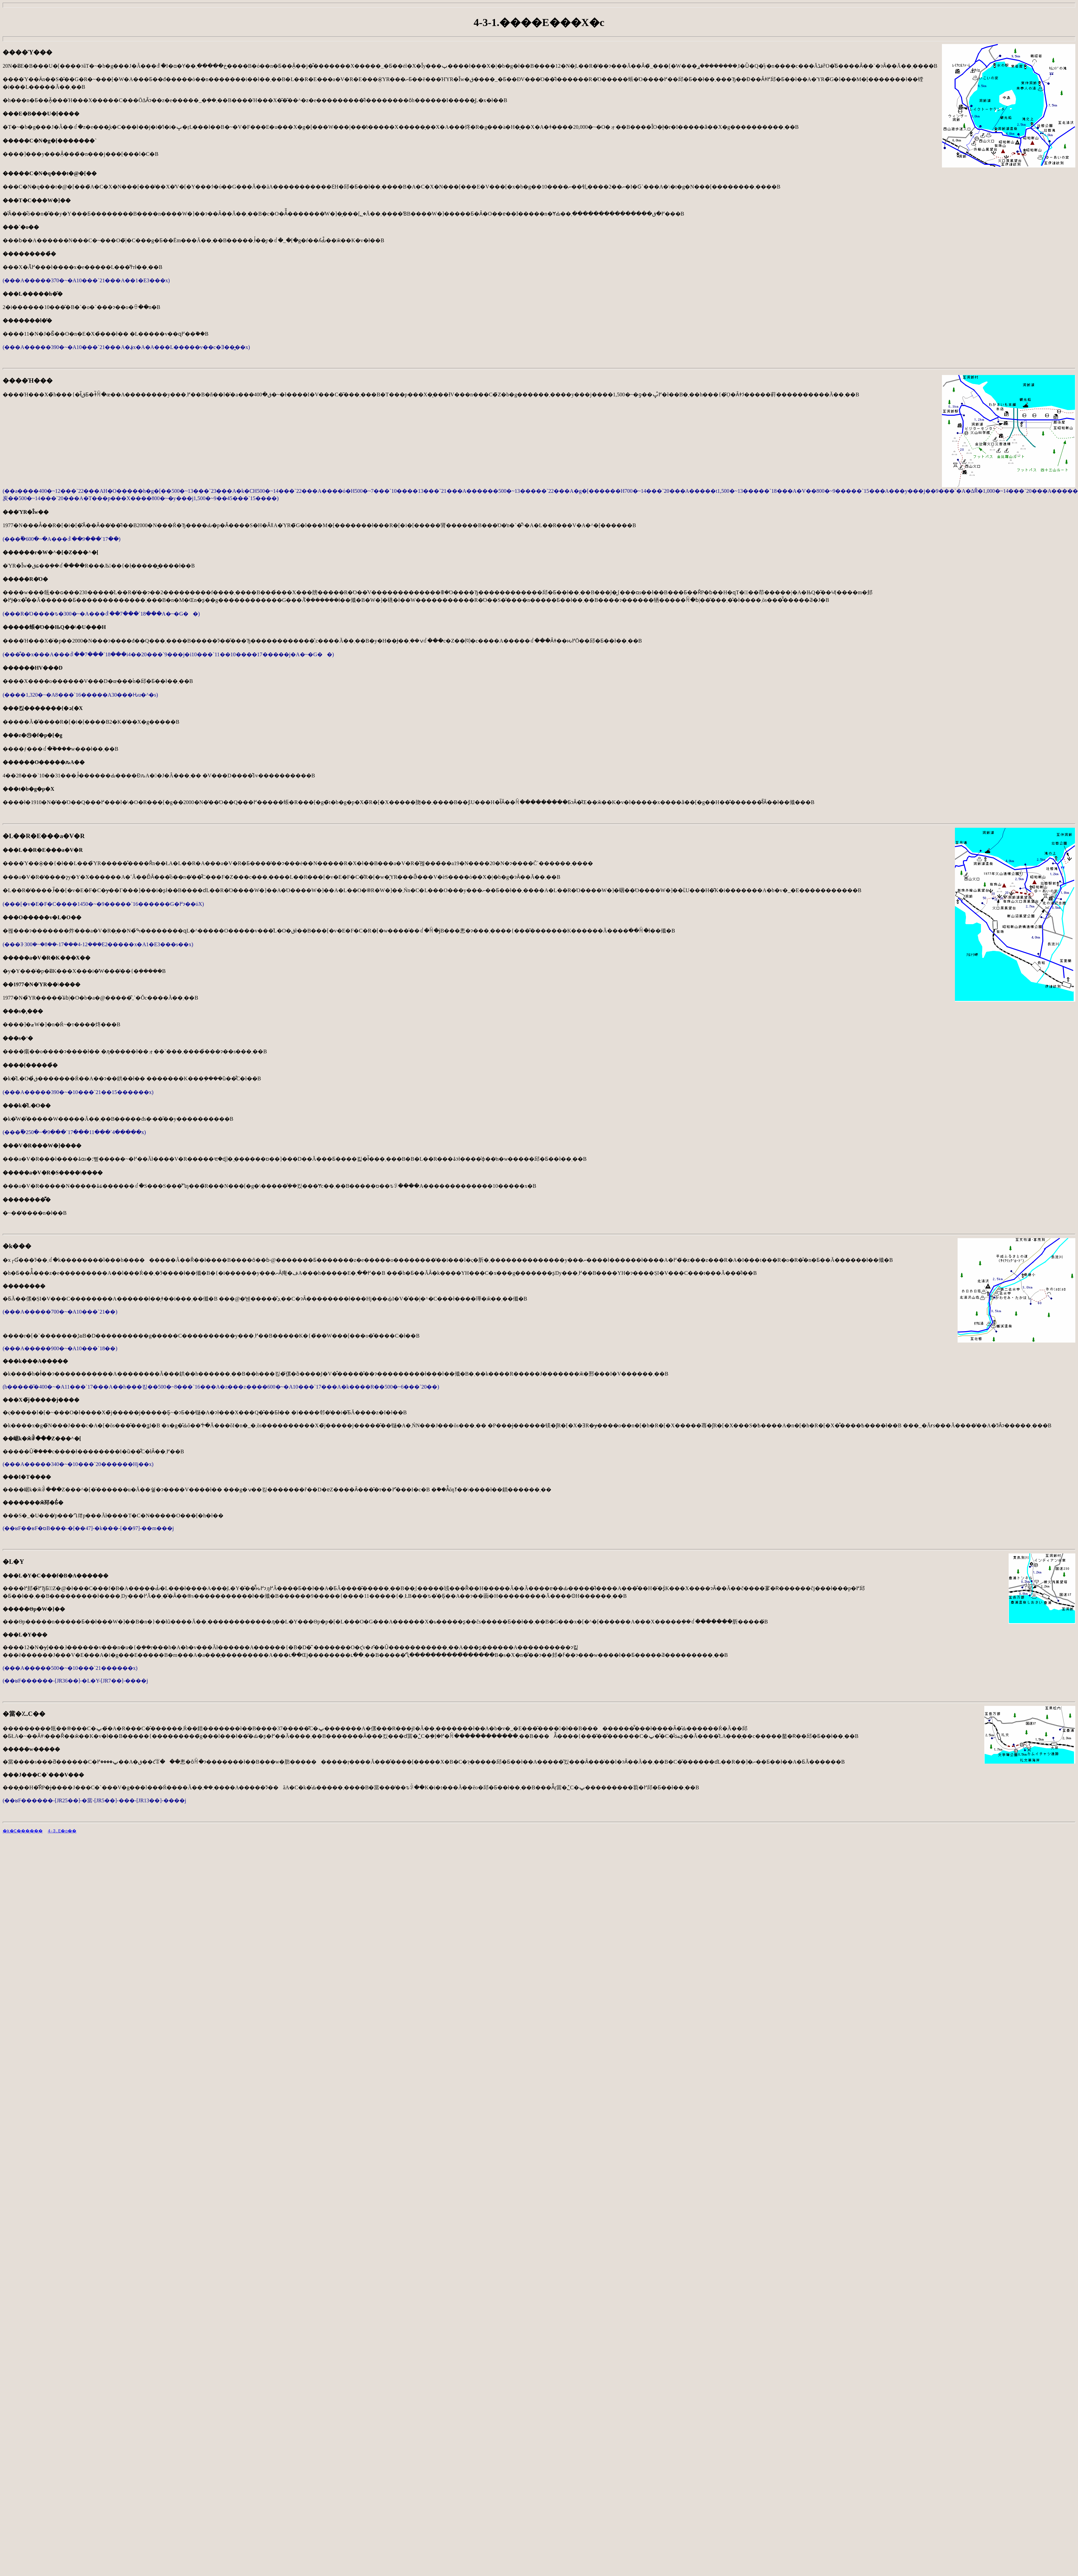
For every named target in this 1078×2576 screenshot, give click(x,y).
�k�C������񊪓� (29, 1831)
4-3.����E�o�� (86, 1831)
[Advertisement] (59, 1884)
